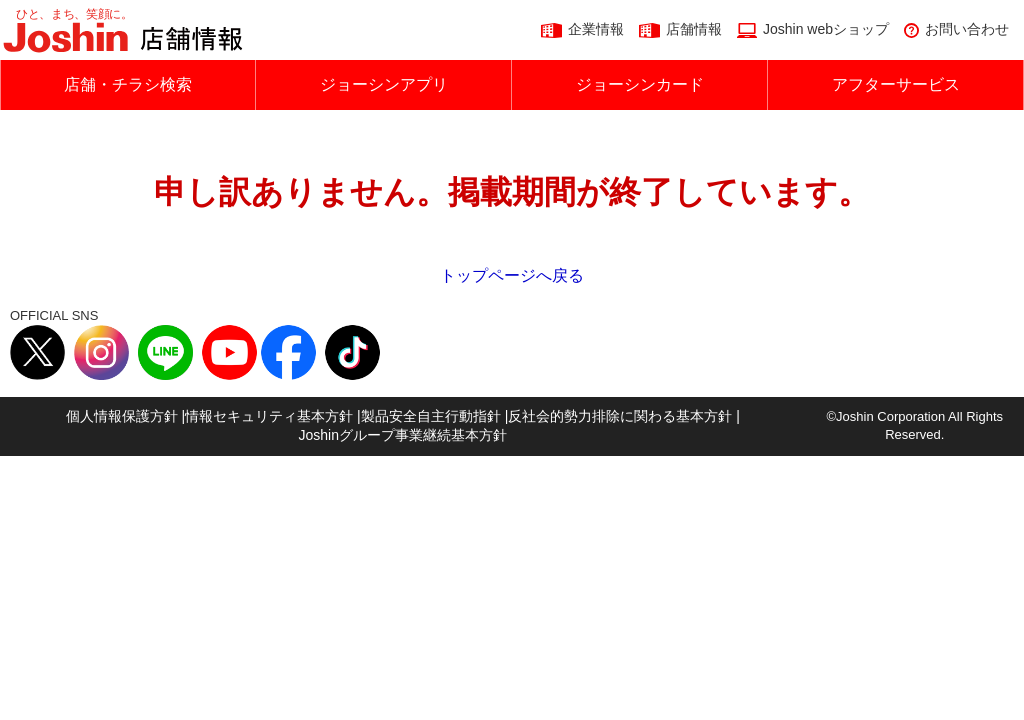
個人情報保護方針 (122, 416)
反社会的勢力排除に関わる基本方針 (620, 416)
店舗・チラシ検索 (128, 84)
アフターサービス (896, 84)
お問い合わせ (967, 29)
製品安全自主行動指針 (431, 416)
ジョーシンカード (640, 84)
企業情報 (596, 29)
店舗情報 (694, 29)
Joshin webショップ (826, 29)
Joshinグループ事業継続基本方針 (403, 435)
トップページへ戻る (512, 275)
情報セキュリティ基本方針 (269, 416)
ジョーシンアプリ (384, 84)
